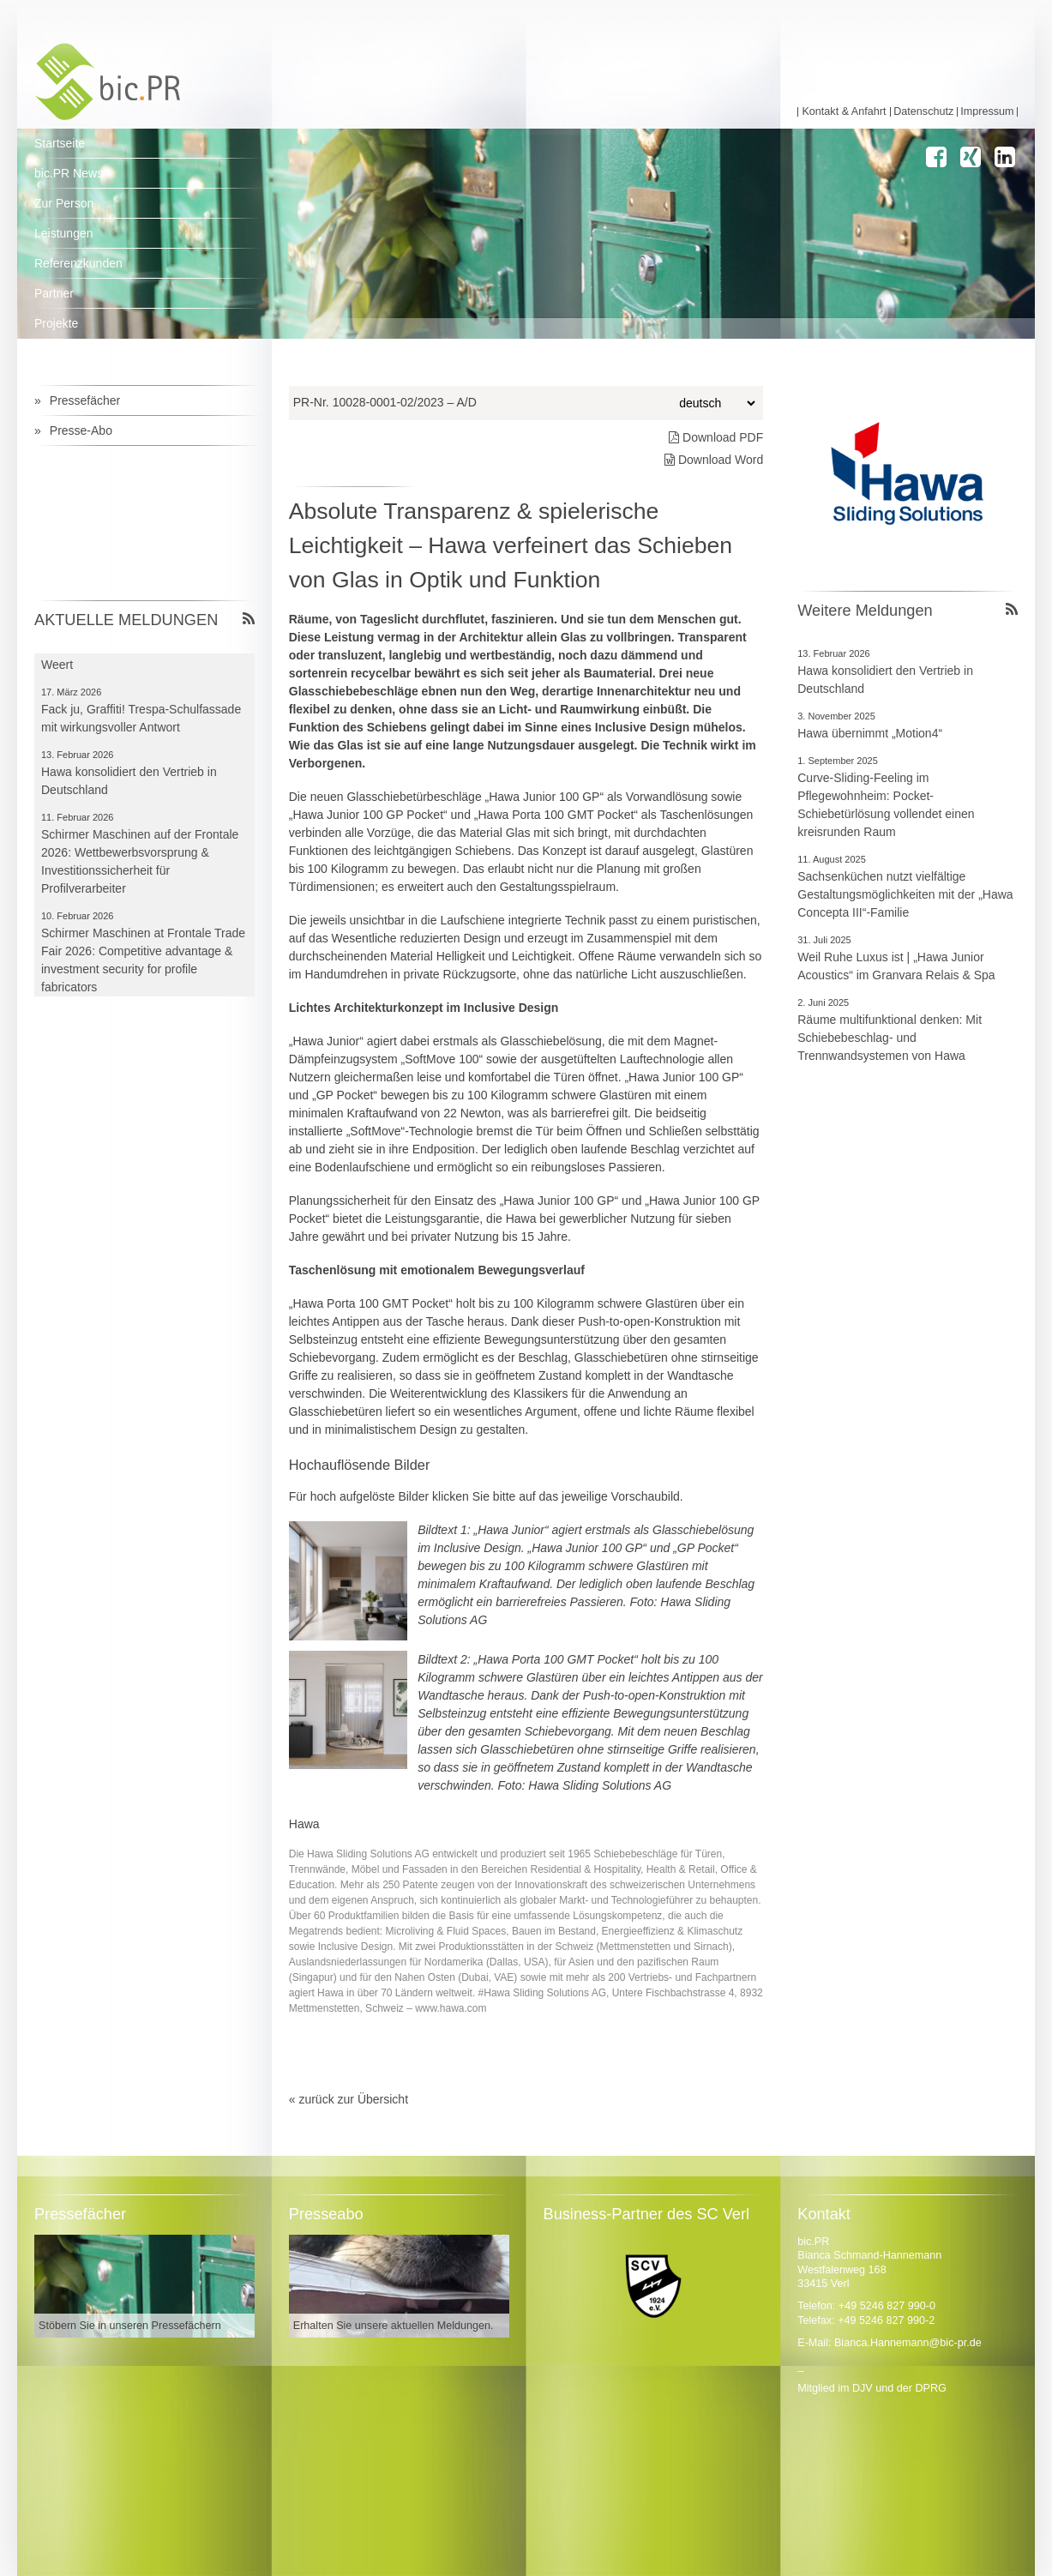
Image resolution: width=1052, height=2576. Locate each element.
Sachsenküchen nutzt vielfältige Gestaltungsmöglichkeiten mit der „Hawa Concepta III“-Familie (905, 894)
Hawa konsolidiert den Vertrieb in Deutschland (885, 679)
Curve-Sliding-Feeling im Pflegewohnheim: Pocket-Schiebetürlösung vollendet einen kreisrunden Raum (885, 805)
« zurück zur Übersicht (348, 2099)
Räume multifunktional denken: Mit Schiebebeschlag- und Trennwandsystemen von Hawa (889, 1037)
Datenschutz (923, 112)
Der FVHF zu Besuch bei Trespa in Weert (133, 657)
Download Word (713, 459)
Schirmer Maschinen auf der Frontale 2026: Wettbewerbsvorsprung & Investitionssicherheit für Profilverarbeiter (139, 863)
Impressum (986, 112)
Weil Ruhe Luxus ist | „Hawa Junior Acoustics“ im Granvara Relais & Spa (896, 966)
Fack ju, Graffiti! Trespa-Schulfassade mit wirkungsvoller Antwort (141, 720)
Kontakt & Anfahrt (844, 112)
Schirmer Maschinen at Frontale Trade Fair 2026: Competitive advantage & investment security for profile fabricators (143, 962)
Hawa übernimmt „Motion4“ (869, 733)
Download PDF (716, 437)
